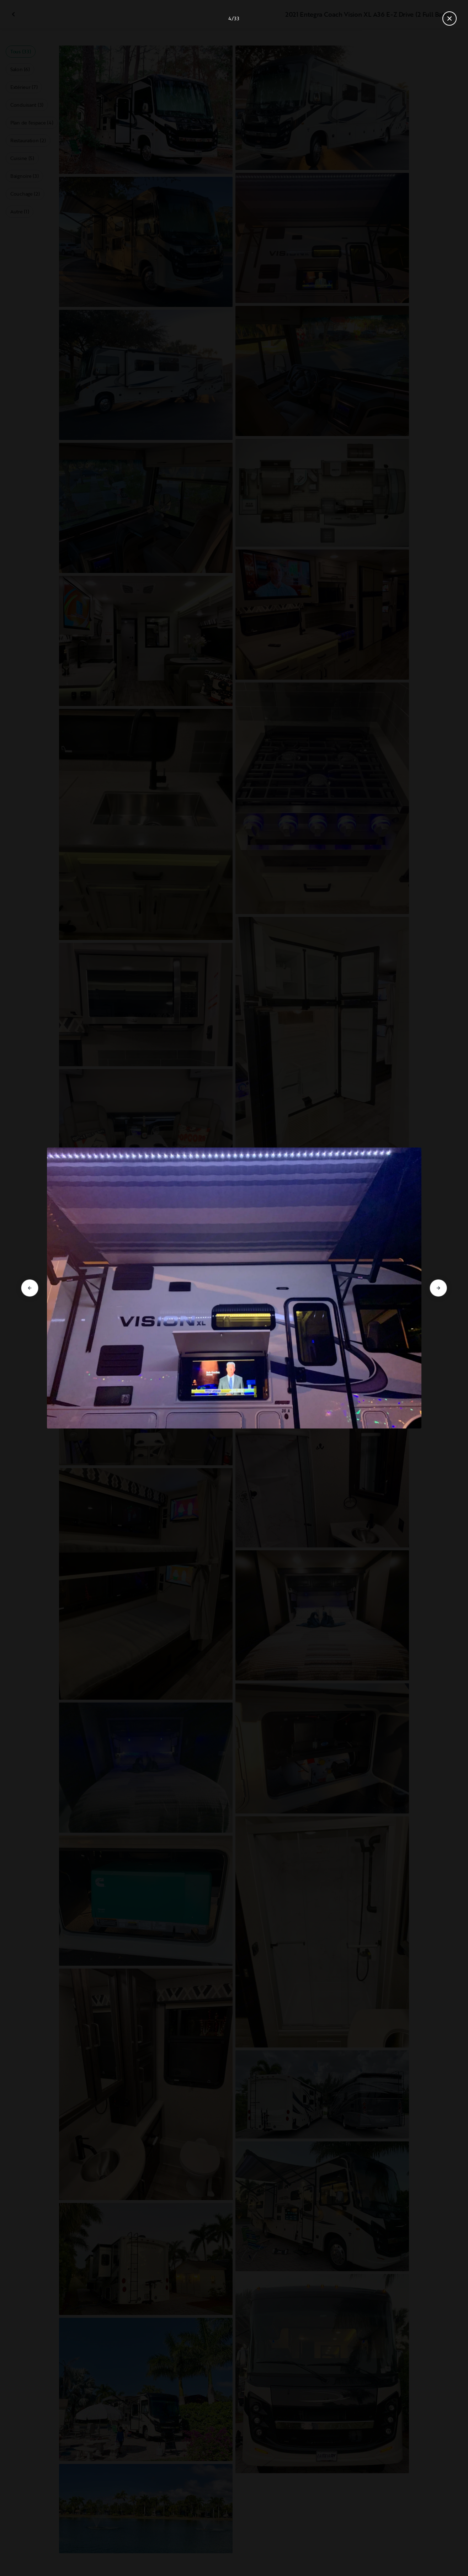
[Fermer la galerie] (449, 18)
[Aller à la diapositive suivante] (438, 1288)
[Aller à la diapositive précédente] (29, 1288)
